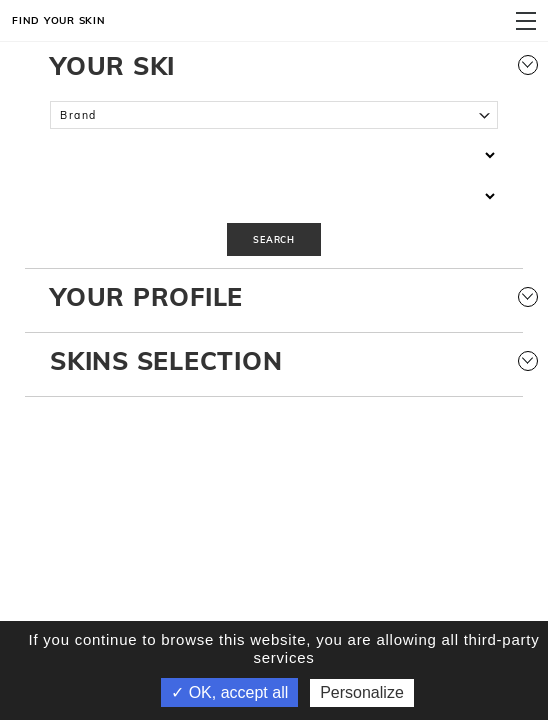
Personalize (362, 692)
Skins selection (274, 360)
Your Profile (274, 296)
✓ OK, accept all (229, 692)
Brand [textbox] (78, 115)
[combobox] (274, 115)
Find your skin (59, 20)
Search (274, 239)
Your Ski (274, 65)
